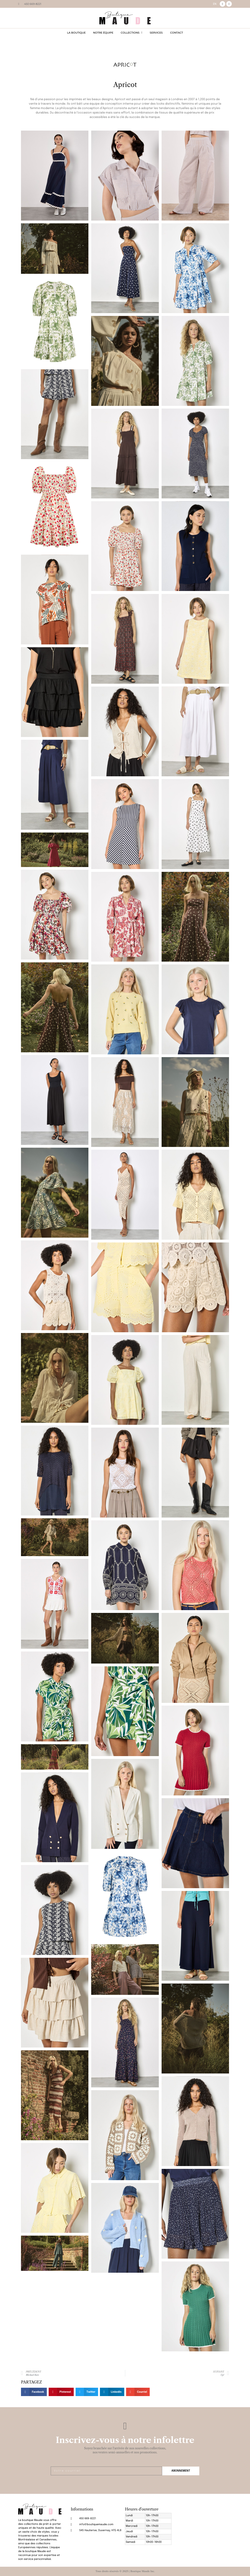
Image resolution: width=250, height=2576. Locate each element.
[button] (34, 2392)
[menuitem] (214, 3)
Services (156, 32)
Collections (131, 32)
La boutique (76, 32)
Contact (176, 32)
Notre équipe (103, 32)
